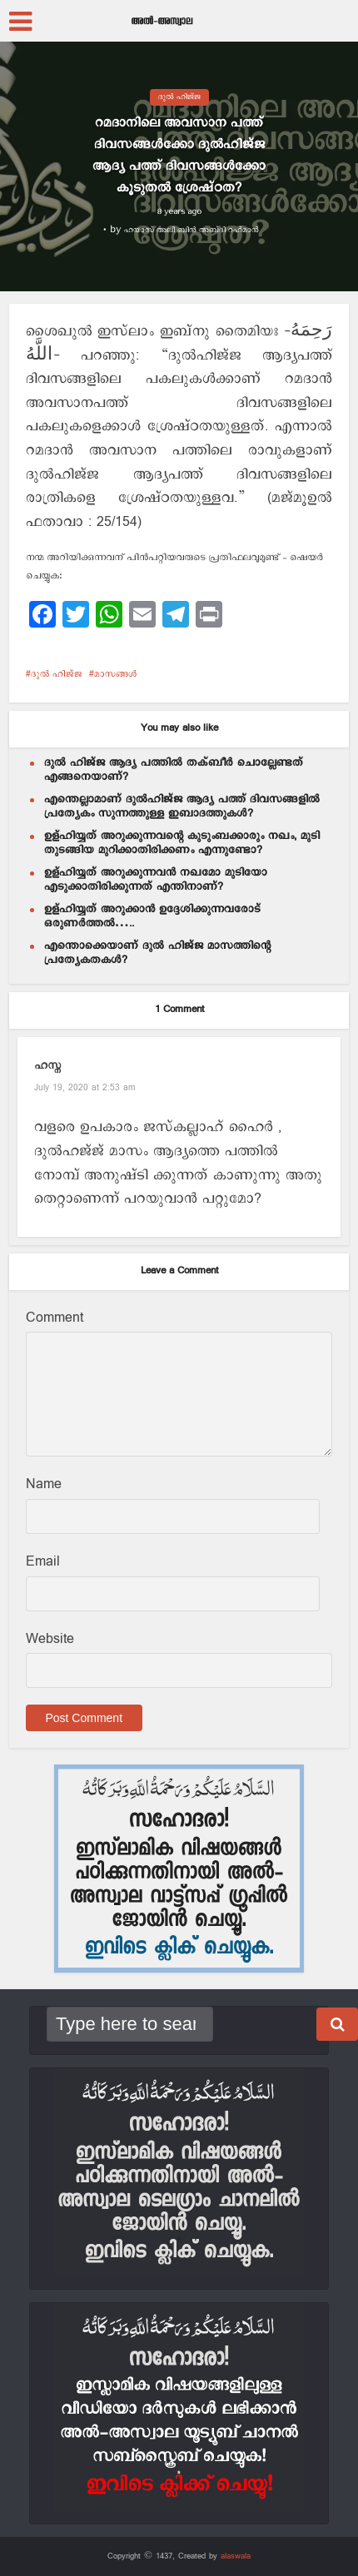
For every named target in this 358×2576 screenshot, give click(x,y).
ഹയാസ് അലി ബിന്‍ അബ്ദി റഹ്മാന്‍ (191, 230)
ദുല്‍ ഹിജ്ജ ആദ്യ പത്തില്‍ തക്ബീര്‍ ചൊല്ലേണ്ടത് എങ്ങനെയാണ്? (173, 769)
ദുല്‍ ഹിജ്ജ (179, 97)
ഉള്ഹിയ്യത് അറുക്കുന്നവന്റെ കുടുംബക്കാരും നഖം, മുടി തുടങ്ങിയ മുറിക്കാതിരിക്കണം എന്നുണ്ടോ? (182, 842)
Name (44, 1484)
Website (50, 1639)
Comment (54, 1318)
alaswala (236, 2556)
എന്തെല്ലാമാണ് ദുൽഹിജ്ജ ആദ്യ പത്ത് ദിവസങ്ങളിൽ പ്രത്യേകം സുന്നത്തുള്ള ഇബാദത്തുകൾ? (182, 806)
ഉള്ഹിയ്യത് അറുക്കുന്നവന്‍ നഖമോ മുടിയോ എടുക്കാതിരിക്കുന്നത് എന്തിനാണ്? (155, 879)
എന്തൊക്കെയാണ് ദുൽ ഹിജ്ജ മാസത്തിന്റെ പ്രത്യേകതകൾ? (157, 952)
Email (43, 1561)
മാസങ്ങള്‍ (115, 674)
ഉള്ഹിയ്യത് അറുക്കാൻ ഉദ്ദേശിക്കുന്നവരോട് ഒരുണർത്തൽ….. (152, 916)
